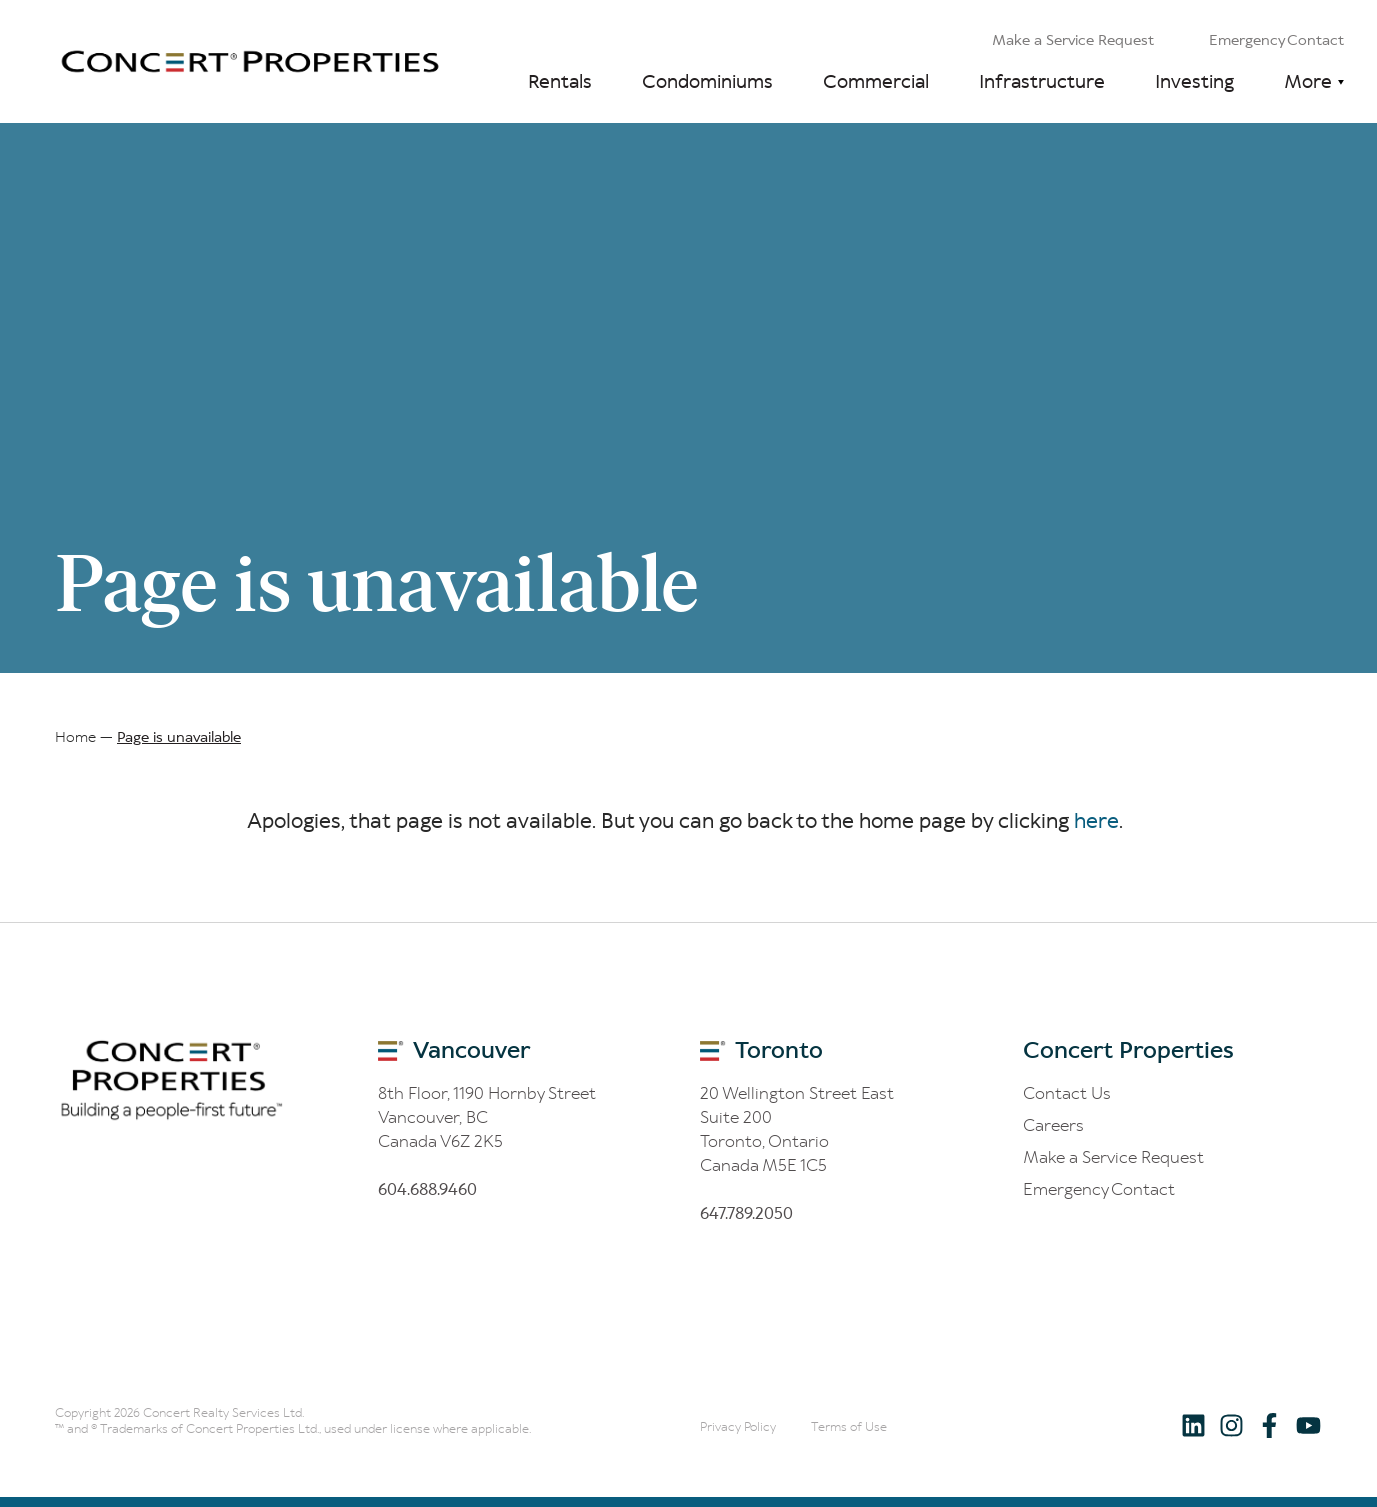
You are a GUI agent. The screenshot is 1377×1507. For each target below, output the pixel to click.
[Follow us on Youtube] (1307, 1424)
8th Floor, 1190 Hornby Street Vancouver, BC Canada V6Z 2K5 (487, 1117)
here (1096, 821)
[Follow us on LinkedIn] (1193, 1424)
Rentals (560, 81)
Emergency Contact (1276, 40)
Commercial (876, 81)
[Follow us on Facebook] (1269, 1424)
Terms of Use (849, 1426)
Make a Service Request (1073, 40)
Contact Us (1067, 1093)
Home (75, 737)
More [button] (1308, 81)
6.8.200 (746, 1213)
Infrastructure (1042, 81)
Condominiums (707, 81)
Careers (1053, 1125)
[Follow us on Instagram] (1231, 1424)
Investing (1194, 81)
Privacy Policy (738, 1426)
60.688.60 (427, 1189)
